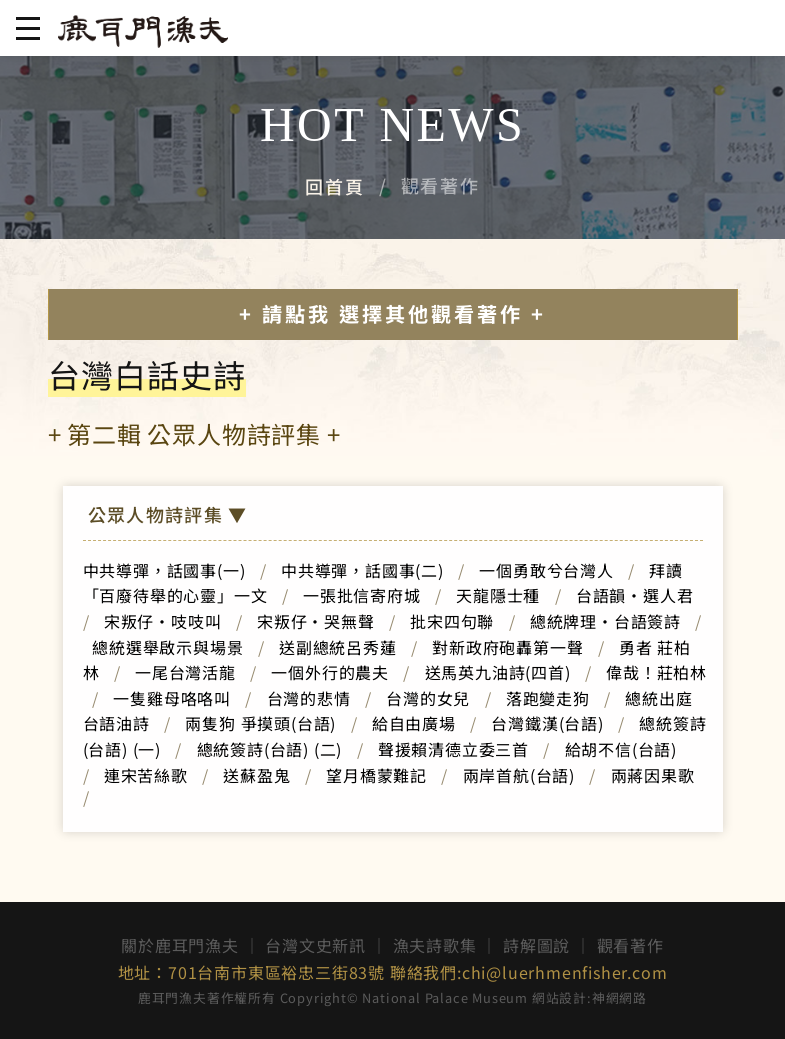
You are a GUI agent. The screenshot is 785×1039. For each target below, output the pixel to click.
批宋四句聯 (452, 621)
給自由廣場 (414, 723)
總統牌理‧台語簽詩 (605, 621)
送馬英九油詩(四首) (498, 672)
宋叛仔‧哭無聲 (316, 621)
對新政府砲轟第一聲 (507, 647)
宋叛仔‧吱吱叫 (163, 621)
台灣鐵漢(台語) (547, 723)
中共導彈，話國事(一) (164, 570)
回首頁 (334, 186)
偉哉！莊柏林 (656, 672)
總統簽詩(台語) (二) (270, 749)
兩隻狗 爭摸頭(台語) (260, 723)
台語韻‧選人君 (635, 595)
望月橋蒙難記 (376, 775)
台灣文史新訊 (315, 945)
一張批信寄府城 (362, 595)
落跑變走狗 (548, 698)
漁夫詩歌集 (435, 945)
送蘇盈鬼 (256, 775)
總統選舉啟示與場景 (167, 647)
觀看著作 (630, 945)
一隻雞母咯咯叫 (172, 698)
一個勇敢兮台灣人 (546, 570)
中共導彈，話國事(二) (362, 570)
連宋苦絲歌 (146, 775)
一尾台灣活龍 (185, 672)
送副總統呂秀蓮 (338, 647)
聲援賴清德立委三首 (453, 749)
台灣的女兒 (428, 698)
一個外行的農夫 (330, 672)
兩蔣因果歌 (653, 775)
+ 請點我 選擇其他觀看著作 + (392, 313)
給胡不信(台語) (629, 749)
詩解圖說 (536, 945)
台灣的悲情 (309, 698)
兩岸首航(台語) (519, 775)
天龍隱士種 (498, 595)
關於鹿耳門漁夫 (180, 945)
